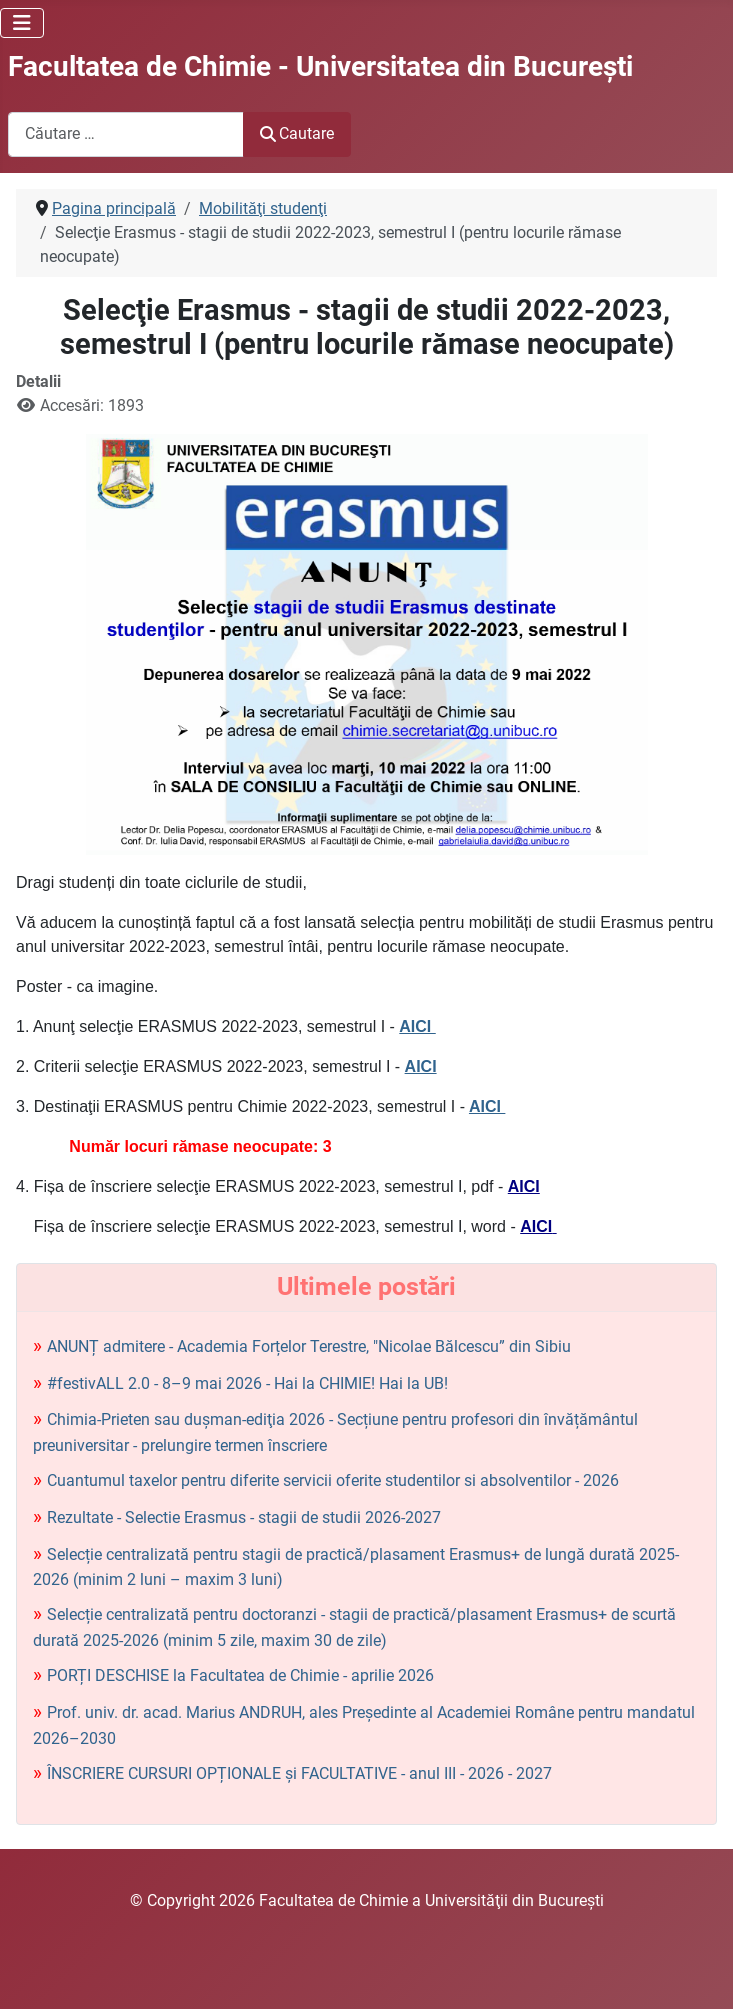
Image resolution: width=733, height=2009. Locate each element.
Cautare (297, 133)
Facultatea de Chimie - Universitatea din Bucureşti (320, 66)
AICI (417, 1026)
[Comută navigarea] (22, 23)
